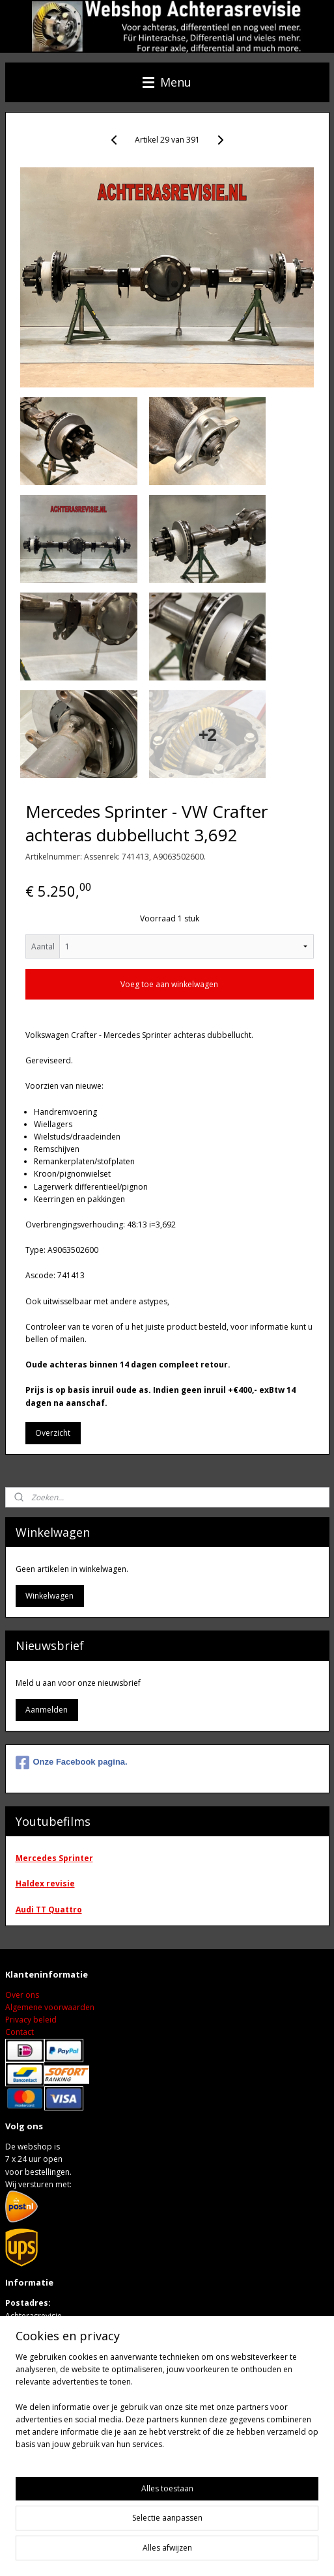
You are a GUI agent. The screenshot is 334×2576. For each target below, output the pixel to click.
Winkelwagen (49, 1595)
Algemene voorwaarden (49, 2007)
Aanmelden (46, 1709)
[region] (167, 2411)
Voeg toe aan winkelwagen (169, 984)
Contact (19, 2031)
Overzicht (52, 1432)
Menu (167, 82)
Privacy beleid (31, 2019)
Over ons (22, 1994)
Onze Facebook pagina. (72, 1763)
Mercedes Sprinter (54, 1858)
